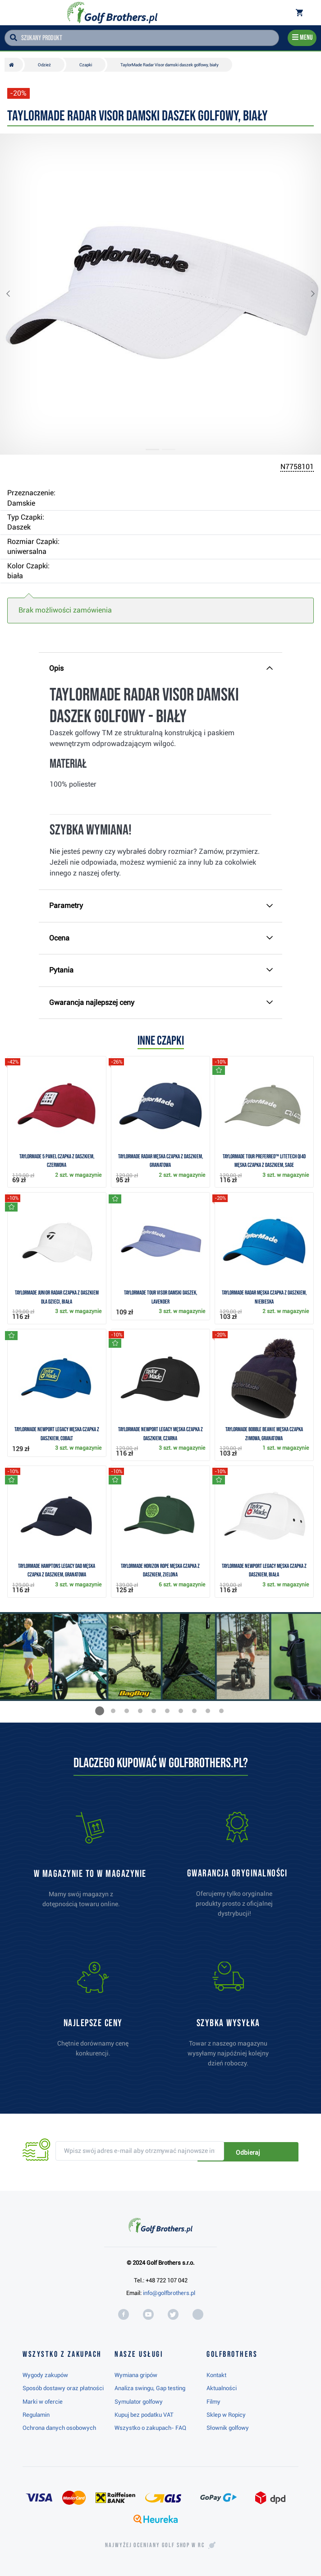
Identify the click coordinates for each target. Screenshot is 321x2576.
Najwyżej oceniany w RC (155, 2545)
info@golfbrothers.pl (169, 2293)
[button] (15, 294)
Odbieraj (268, 2151)
